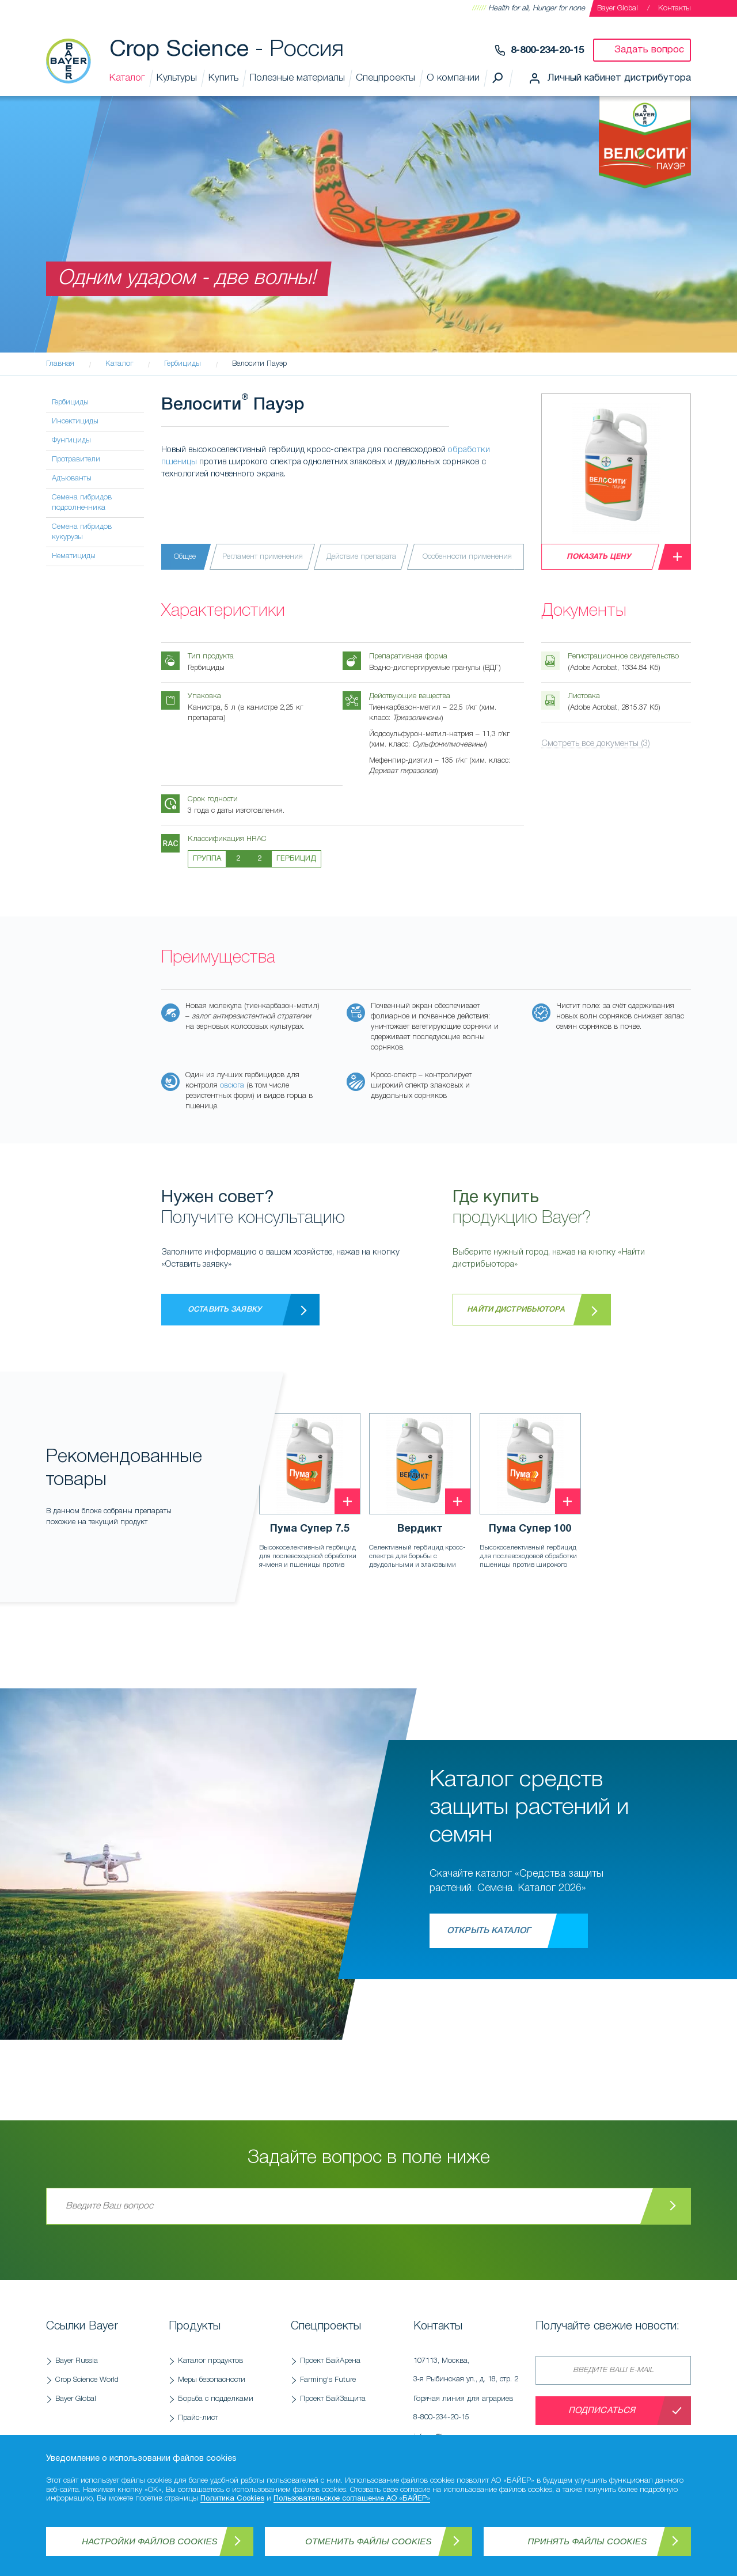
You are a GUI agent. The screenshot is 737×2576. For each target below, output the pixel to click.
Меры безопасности (211, 2380)
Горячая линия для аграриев (469, 2411)
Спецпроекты (385, 78)
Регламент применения (262, 557)
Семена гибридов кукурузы (82, 532)
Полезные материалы (297, 78)
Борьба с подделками (215, 2399)
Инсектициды (75, 421)
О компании (453, 78)
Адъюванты (72, 478)
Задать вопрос (649, 50)
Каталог (127, 78)
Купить (223, 78)
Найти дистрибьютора (515, 1309)
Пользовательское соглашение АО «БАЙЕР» (351, 2498)
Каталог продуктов (210, 2361)
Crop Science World (87, 2380)
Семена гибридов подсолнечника (82, 502)
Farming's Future (328, 2380)
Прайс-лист (198, 2418)
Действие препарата (361, 557)
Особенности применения (467, 557)
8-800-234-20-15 (547, 50)
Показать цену (599, 557)
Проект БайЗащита (333, 2399)
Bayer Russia (76, 2361)
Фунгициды (71, 440)
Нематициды (74, 556)
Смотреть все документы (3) (595, 744)
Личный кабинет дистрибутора (619, 78)
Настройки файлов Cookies (150, 2541)
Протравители (76, 459)
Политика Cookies (232, 2498)
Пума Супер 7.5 (309, 1529)
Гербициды (70, 402)
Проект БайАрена (330, 2361)
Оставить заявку (224, 1309)
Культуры (177, 78)
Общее (185, 557)
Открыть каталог (488, 1931)
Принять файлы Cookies (587, 2541)
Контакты (674, 8)
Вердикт (420, 1529)
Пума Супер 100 (530, 1529)
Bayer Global (617, 8)
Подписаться (602, 2411)
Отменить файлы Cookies (368, 2541)
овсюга (232, 1085)
